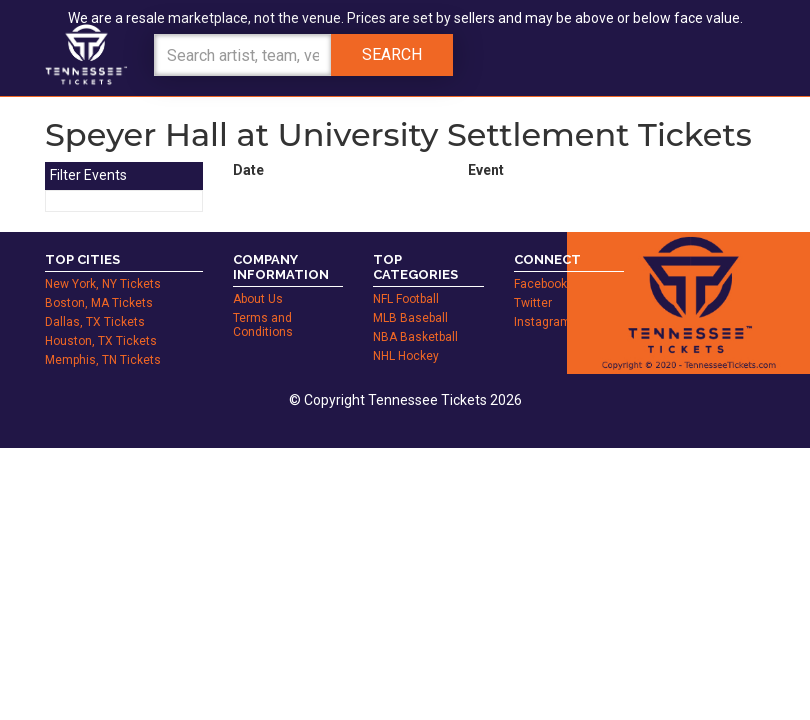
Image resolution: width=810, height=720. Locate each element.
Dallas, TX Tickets (95, 322)
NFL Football (406, 299)
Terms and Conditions (263, 325)
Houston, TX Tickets (101, 341)
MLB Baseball (410, 318)
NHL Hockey (406, 356)
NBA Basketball (415, 337)
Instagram (542, 322)
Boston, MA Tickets (99, 303)
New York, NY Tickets (103, 284)
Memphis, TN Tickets (103, 360)
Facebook (540, 284)
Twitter (533, 303)
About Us (258, 299)
